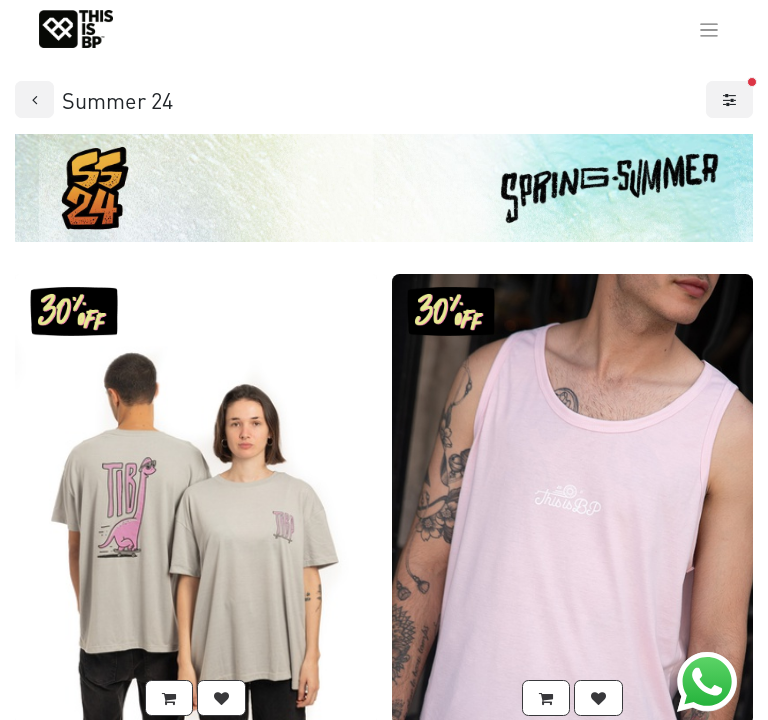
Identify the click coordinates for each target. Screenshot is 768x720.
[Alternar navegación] (709, 29)
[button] (169, 698)
